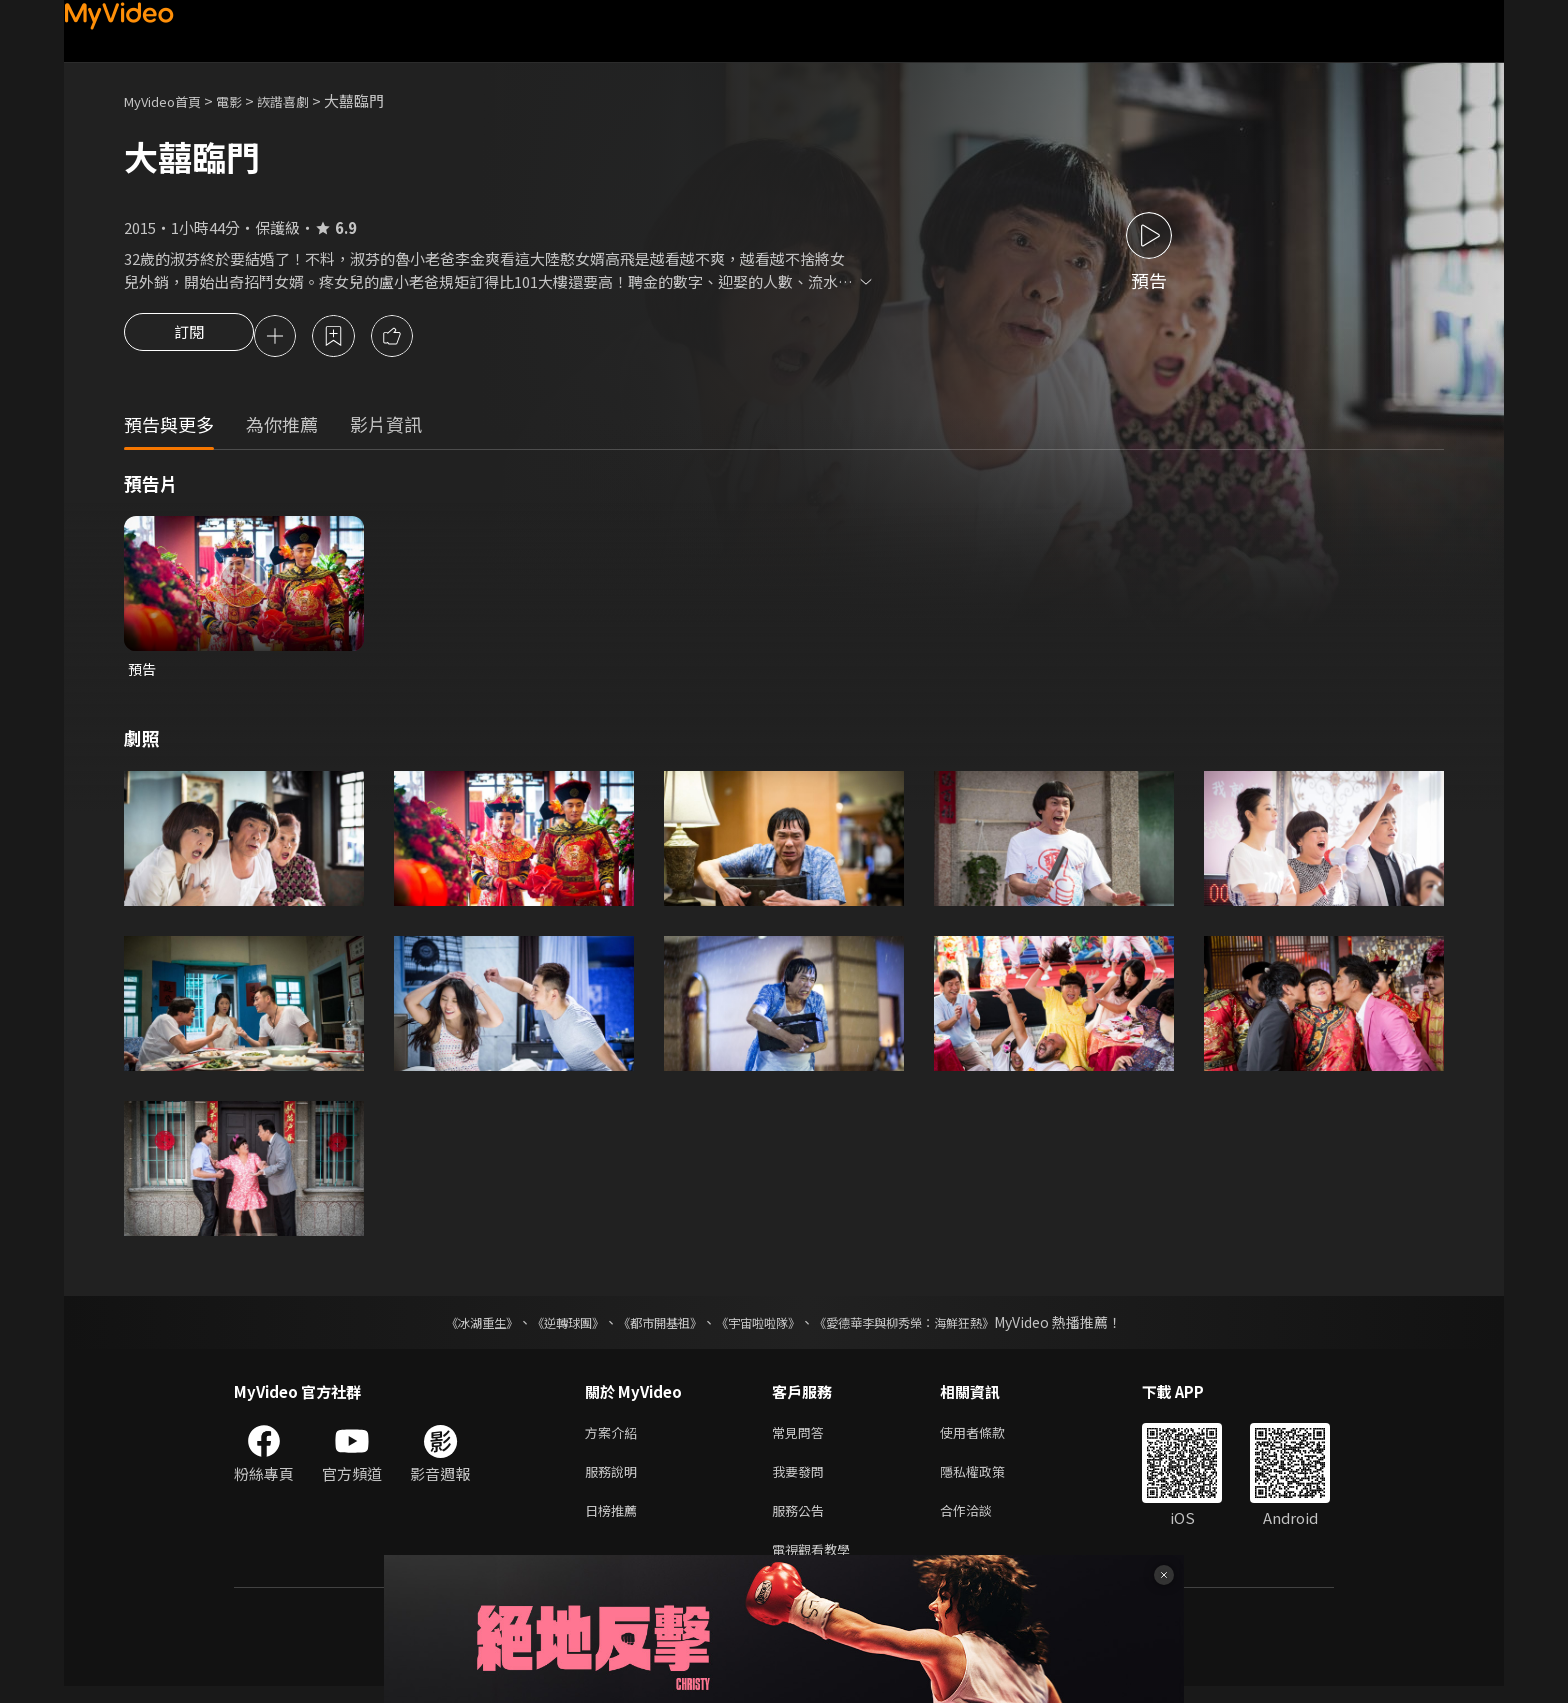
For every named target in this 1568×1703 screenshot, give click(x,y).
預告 (143, 672)
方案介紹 (615, 1438)
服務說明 (615, 1480)
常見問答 (802, 1438)
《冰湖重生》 (447, 1327)
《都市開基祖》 (650, 1327)
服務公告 (802, 1522)
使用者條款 (989, 1438)
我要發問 (802, 1480)
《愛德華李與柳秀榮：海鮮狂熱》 (930, 1327)
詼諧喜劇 (305, 100)
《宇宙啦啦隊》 (762, 1327)
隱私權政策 (989, 1480)
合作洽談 (982, 1522)
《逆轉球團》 (545, 1327)
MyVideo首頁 (169, 100)
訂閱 (189, 338)
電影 (245, 100)
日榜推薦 (615, 1522)
